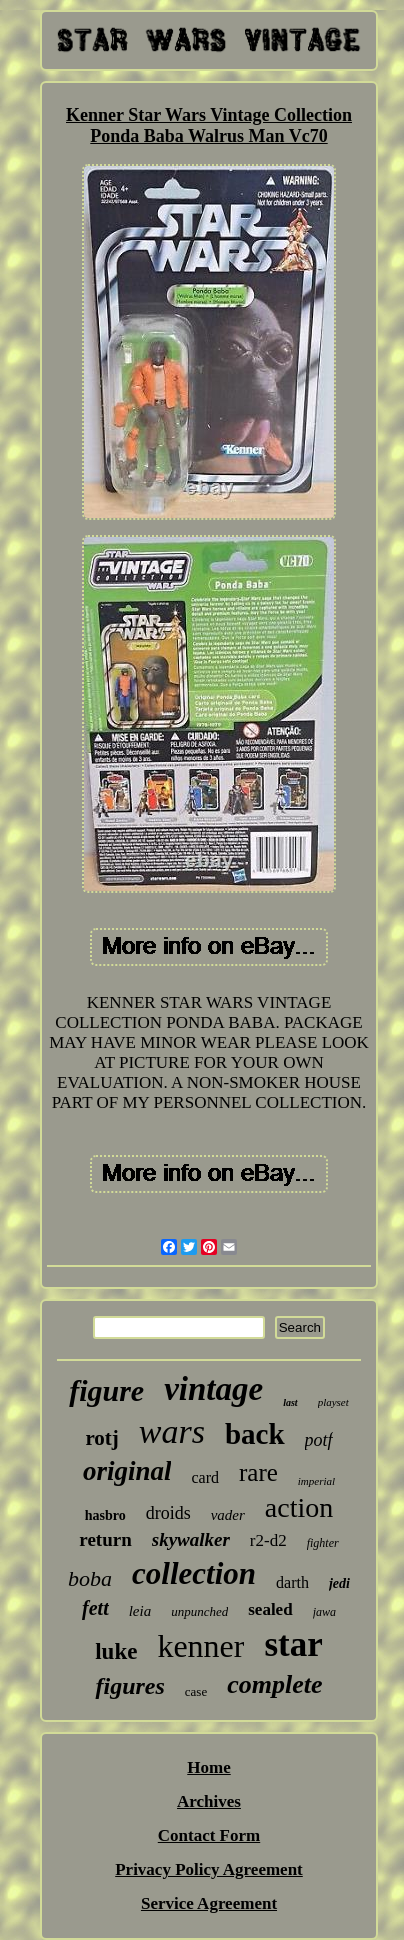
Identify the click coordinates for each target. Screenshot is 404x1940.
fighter (323, 1543)
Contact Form (209, 1835)
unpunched (199, 1611)
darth (292, 1582)
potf (319, 1440)
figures (129, 1686)
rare (258, 1472)
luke (116, 1651)
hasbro (105, 1515)
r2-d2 (268, 1540)
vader (228, 1515)
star (293, 1644)
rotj (101, 1438)
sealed (270, 1609)
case (196, 1691)
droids (168, 1513)
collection (194, 1573)
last (290, 1402)
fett (95, 1608)
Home (208, 1767)
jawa (324, 1612)
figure (106, 1390)
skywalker (191, 1539)
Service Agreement (209, 1903)
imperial (316, 1481)
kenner (200, 1646)
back (255, 1434)
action (299, 1507)
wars (172, 1431)
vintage (213, 1389)
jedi (339, 1583)
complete (274, 1684)
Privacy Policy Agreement (209, 1869)
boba (90, 1578)
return (105, 1539)
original (127, 1471)
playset (333, 1402)
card (205, 1477)
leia (140, 1611)
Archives (209, 1801)
